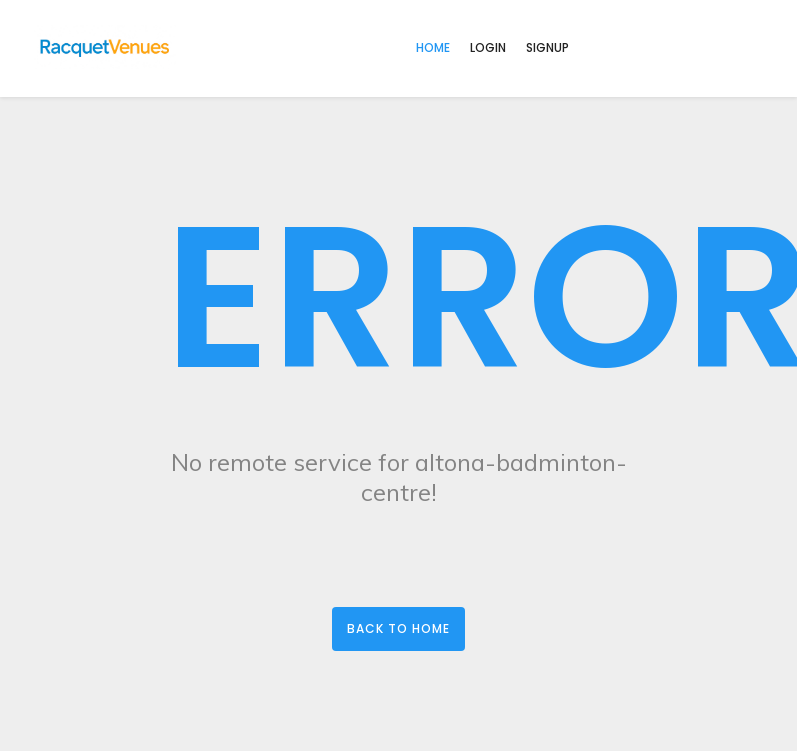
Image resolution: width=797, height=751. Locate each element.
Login (488, 47)
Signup (547, 47)
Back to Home (398, 628)
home (433, 47)
